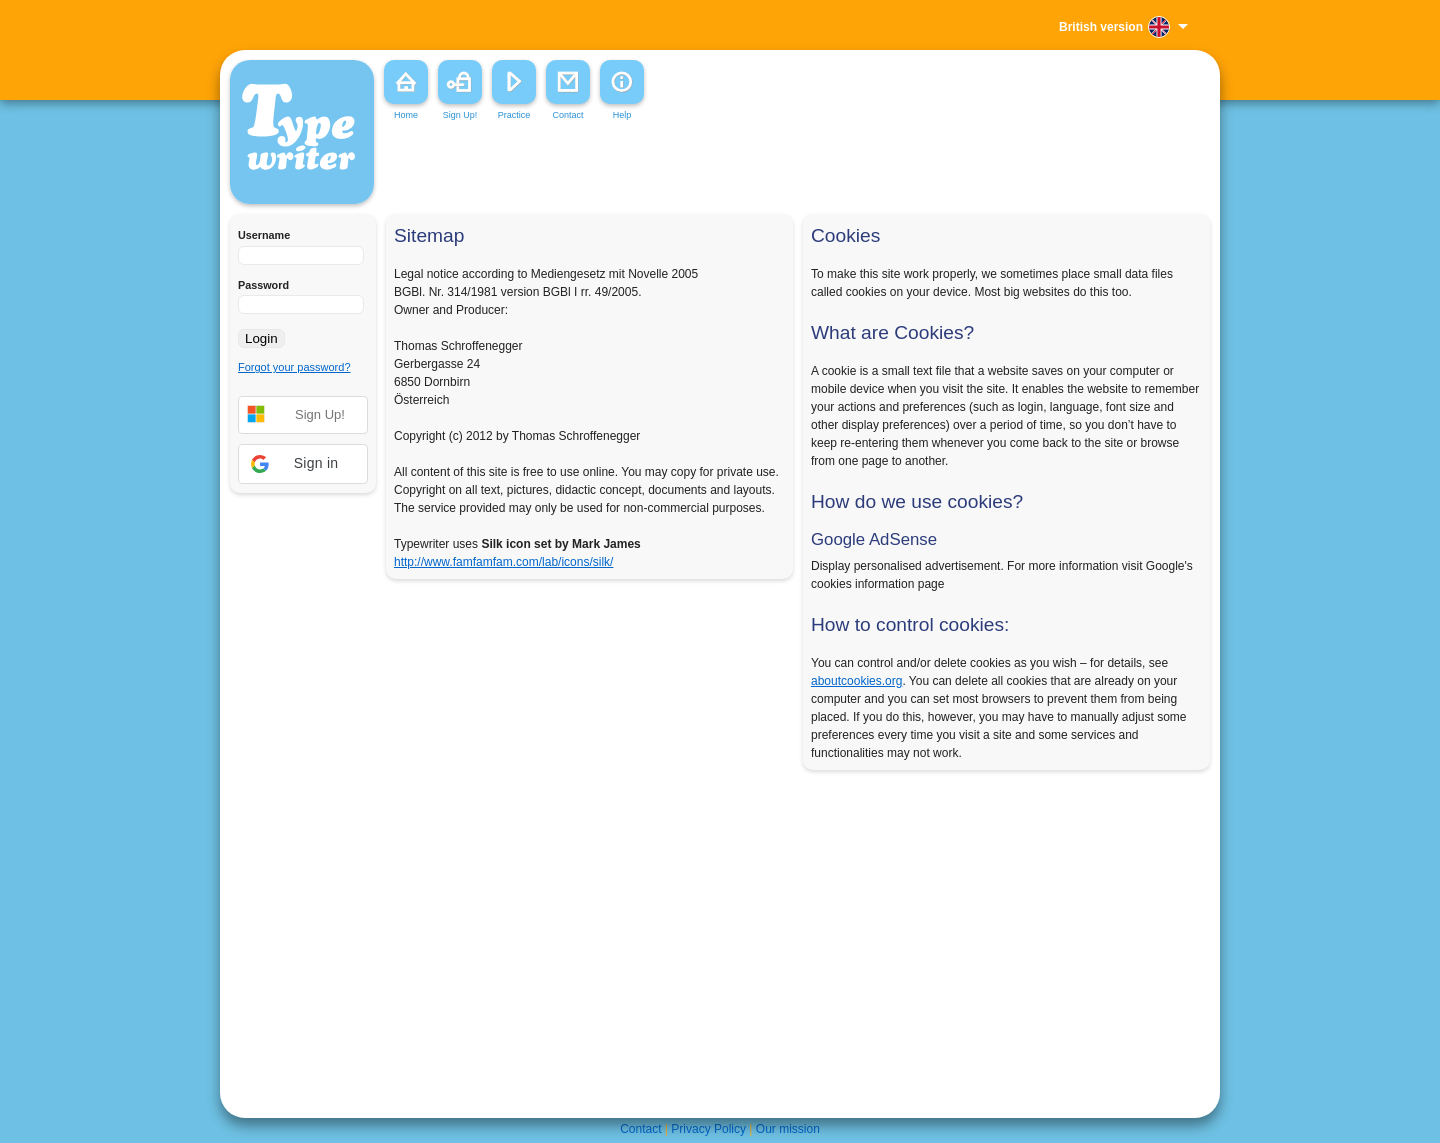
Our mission (788, 1129)
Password (263, 285)
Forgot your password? (294, 367)
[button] (303, 464)
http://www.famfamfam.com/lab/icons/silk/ (503, 562)
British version (1101, 27)
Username (264, 235)
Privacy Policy (708, 1129)
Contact (640, 1129)
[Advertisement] (684, 169)
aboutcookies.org (856, 681)
